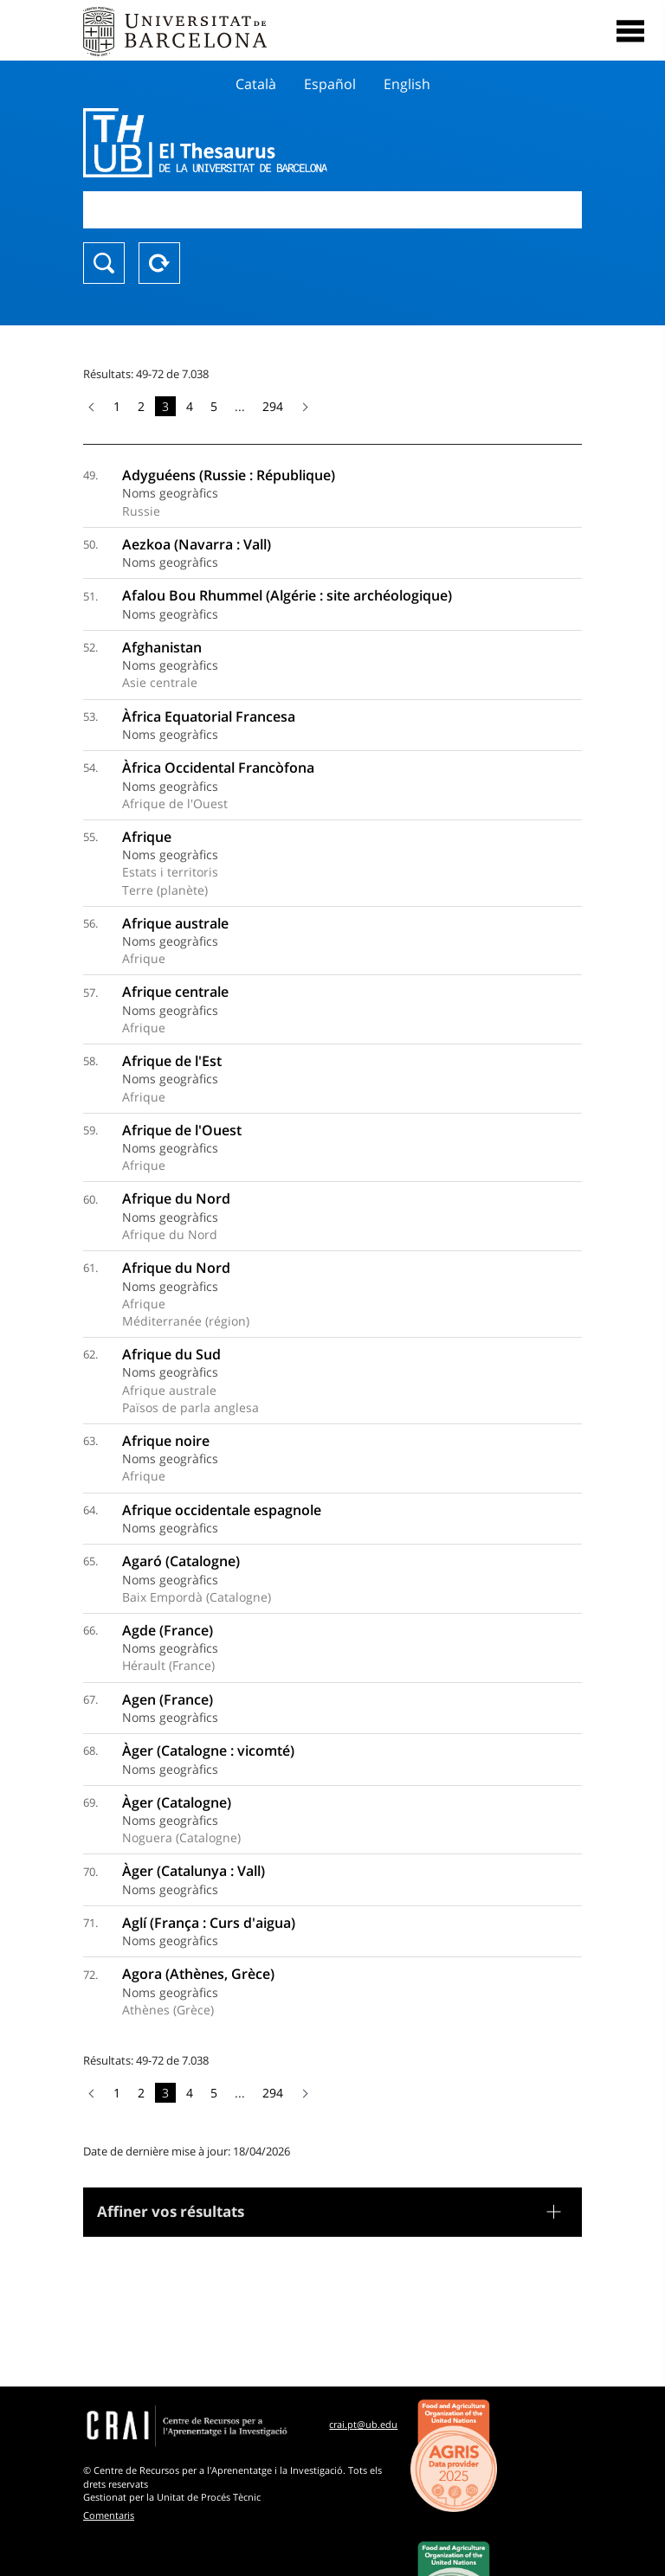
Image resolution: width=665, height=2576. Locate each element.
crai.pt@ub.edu (363, 2424)
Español (330, 83)
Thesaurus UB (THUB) (257, 142)
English (407, 83)
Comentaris (108, 2515)
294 (272, 406)
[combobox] (332, 209)
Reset (159, 263)
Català (256, 83)
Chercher (104, 263)
